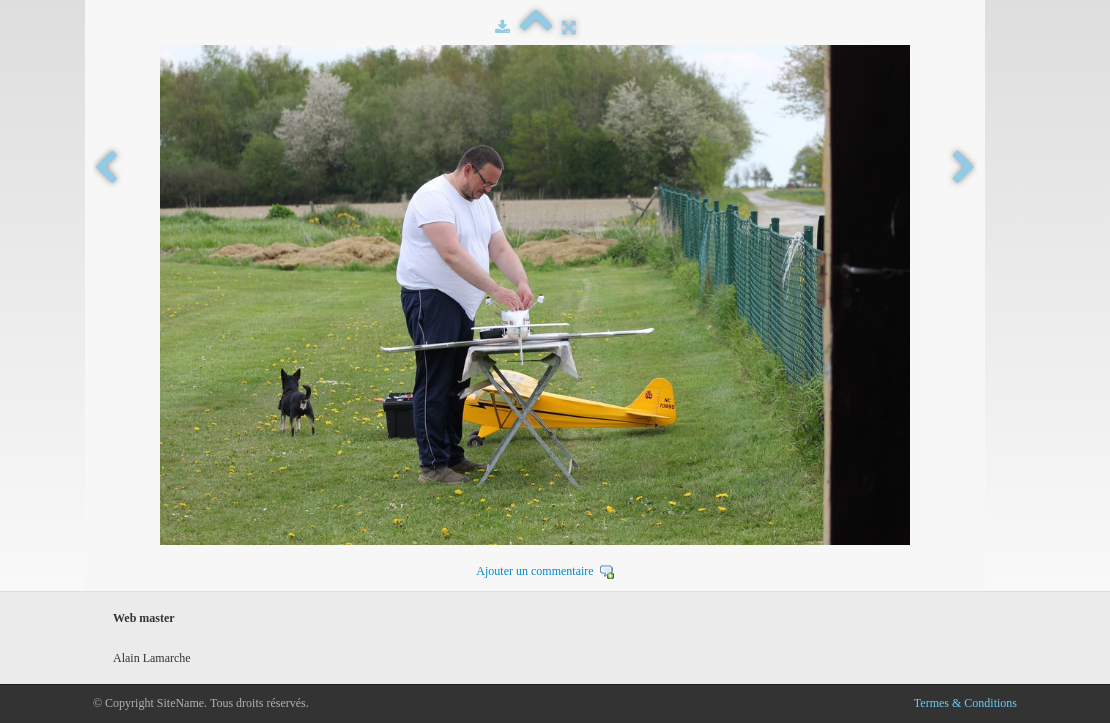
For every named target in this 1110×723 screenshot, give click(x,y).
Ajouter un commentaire (534, 571)
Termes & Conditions (965, 703)
